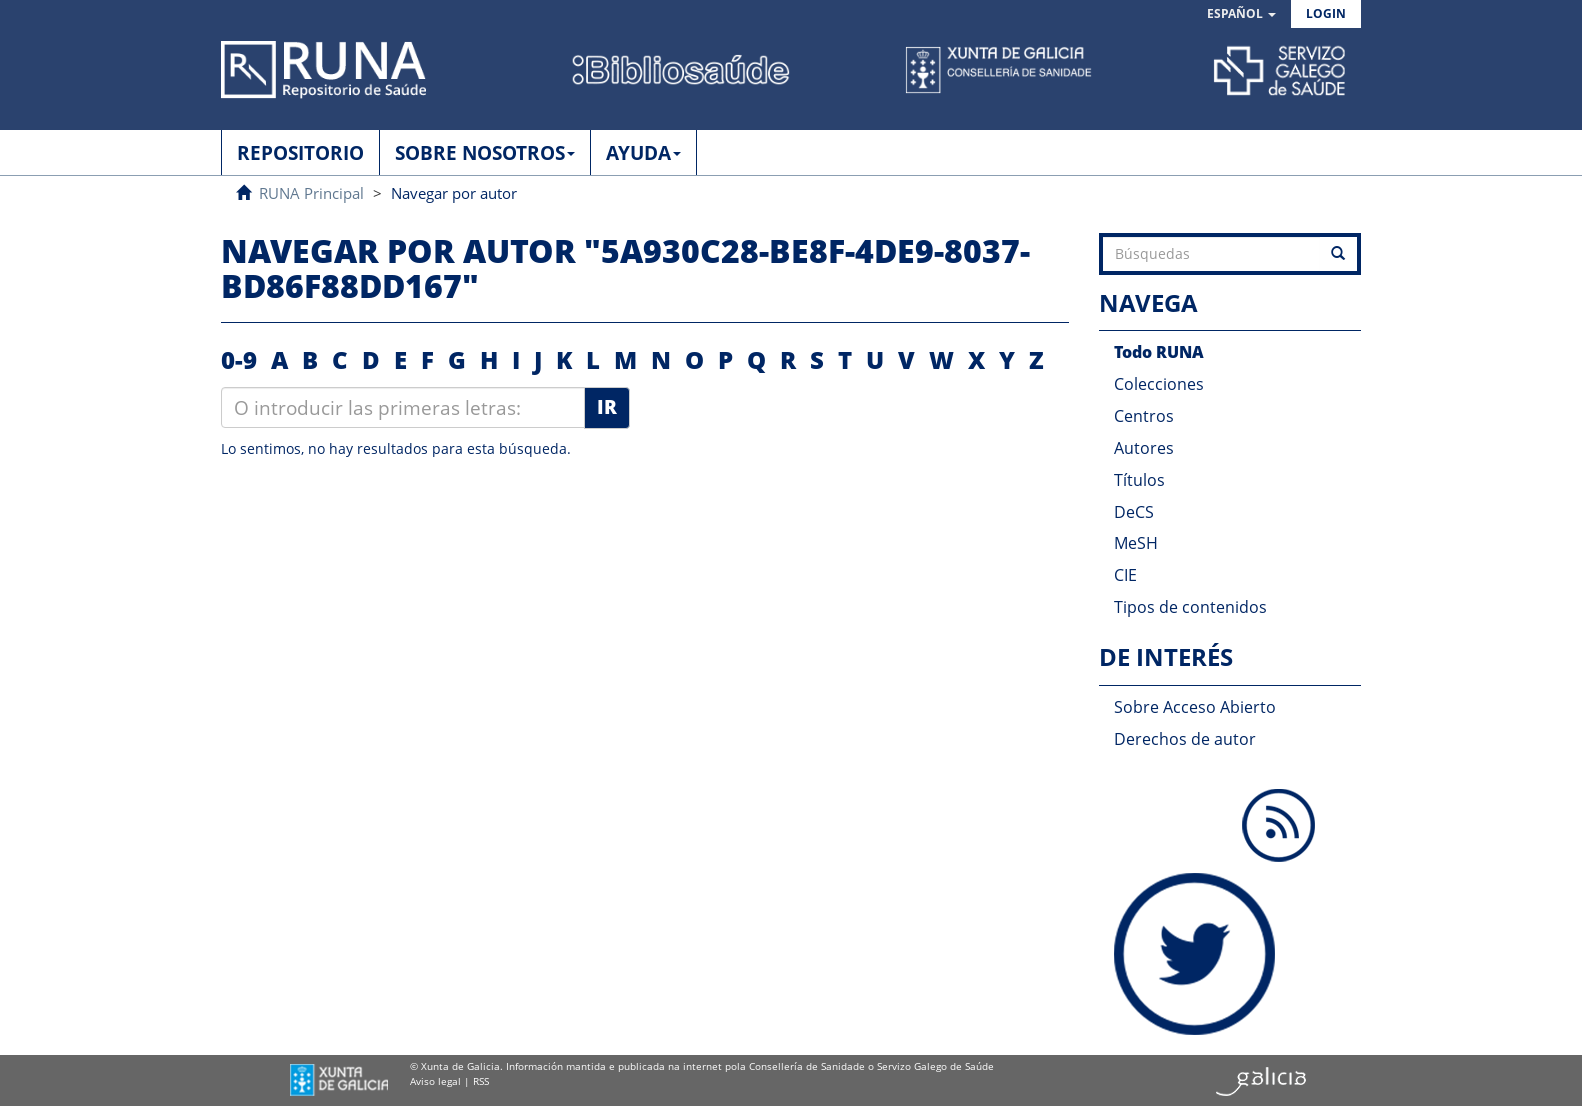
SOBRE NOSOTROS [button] (485, 153)
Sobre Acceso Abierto (1195, 707)
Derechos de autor (1185, 739)
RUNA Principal (311, 193)
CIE (1125, 575)
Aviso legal (435, 1081)
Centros (1144, 416)
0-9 (239, 359)
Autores (1144, 448)
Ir (607, 407)
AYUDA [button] (643, 153)
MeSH (1136, 543)
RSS (481, 1081)
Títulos (1139, 480)
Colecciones (1159, 384)
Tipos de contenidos (1190, 607)
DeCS (1134, 512)
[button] (1241, 14)
